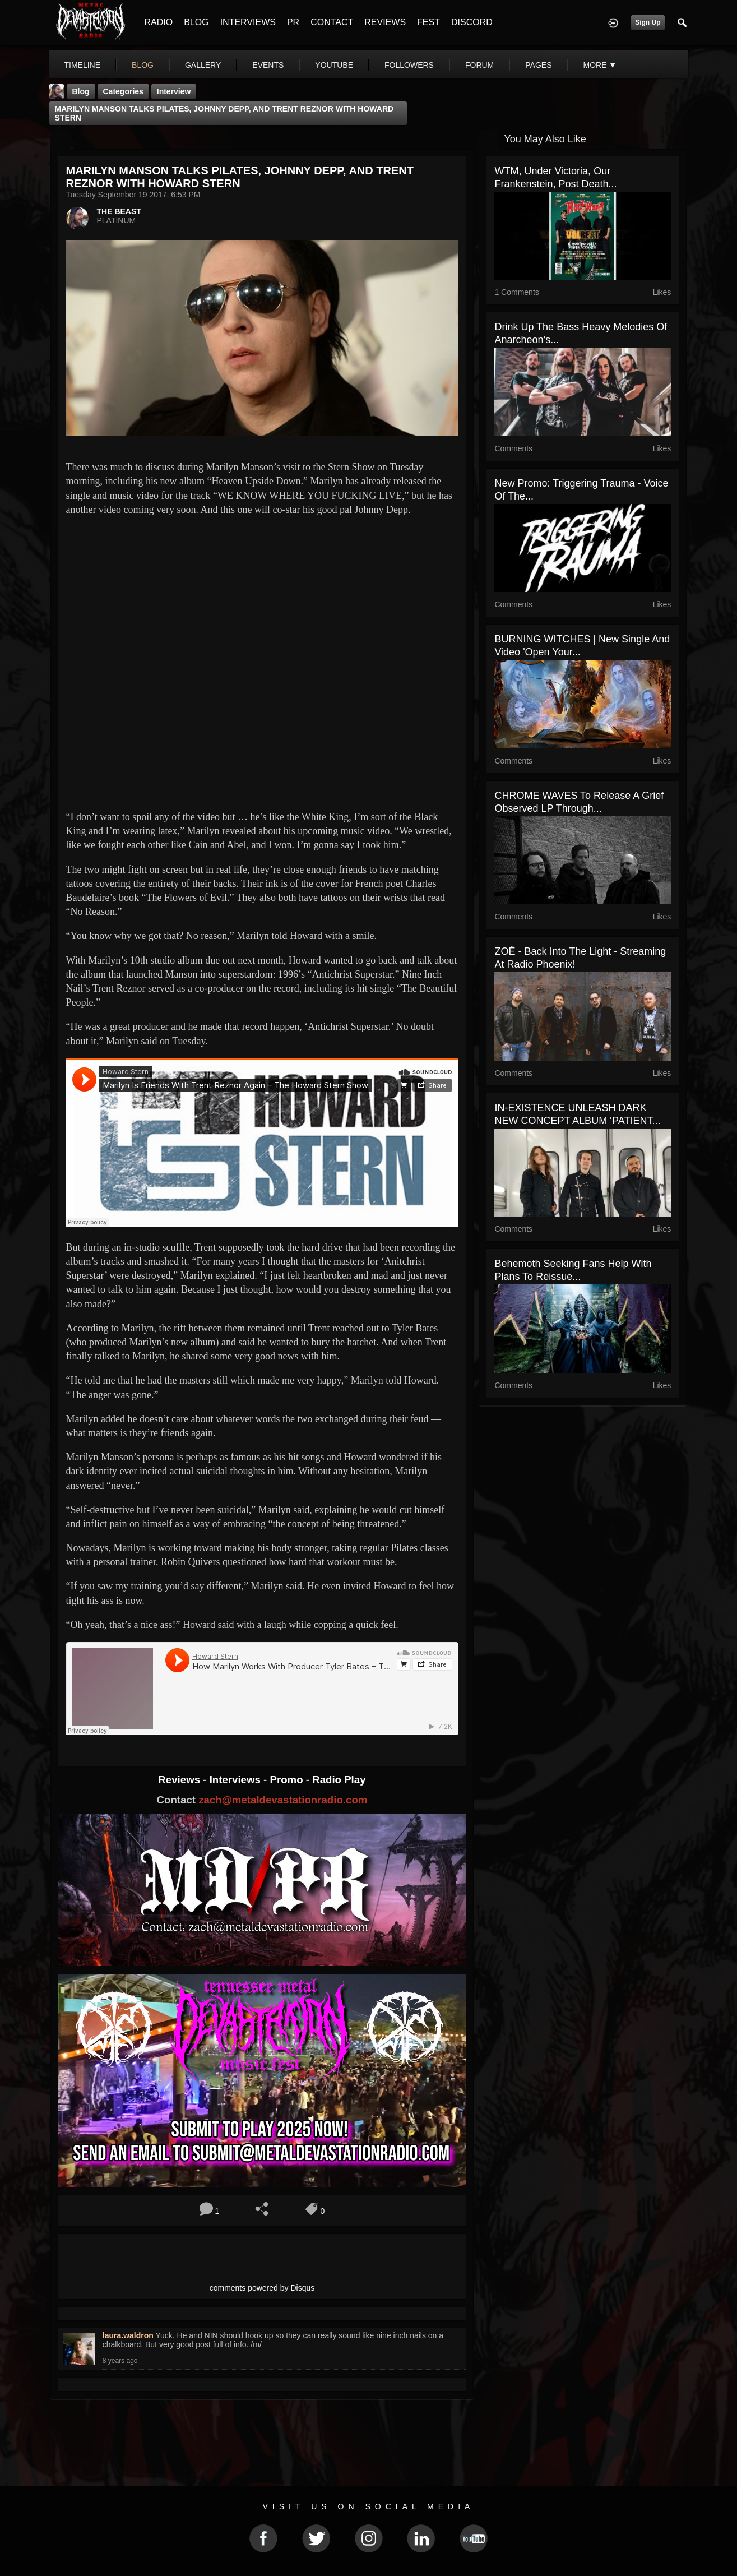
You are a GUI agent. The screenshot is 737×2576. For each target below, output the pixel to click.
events (268, 65)
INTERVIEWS (248, 22)
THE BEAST (119, 211)
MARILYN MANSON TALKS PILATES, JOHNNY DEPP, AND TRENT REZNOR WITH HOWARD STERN (224, 113)
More (600, 65)
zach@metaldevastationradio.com (282, 1800)
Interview (174, 91)
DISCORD (472, 22)
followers (409, 65)
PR (293, 22)
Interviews (236, 1780)
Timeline (82, 65)
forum (479, 65)
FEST (428, 22)
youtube (334, 65)
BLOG (196, 22)
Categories (123, 91)
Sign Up (647, 22)
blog (143, 65)
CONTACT (331, 22)
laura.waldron (128, 2335)
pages (538, 65)
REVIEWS (385, 22)
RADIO (159, 22)
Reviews (180, 1780)
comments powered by (262, 2287)
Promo (287, 1780)
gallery (203, 65)
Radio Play (338, 1780)
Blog (81, 91)
